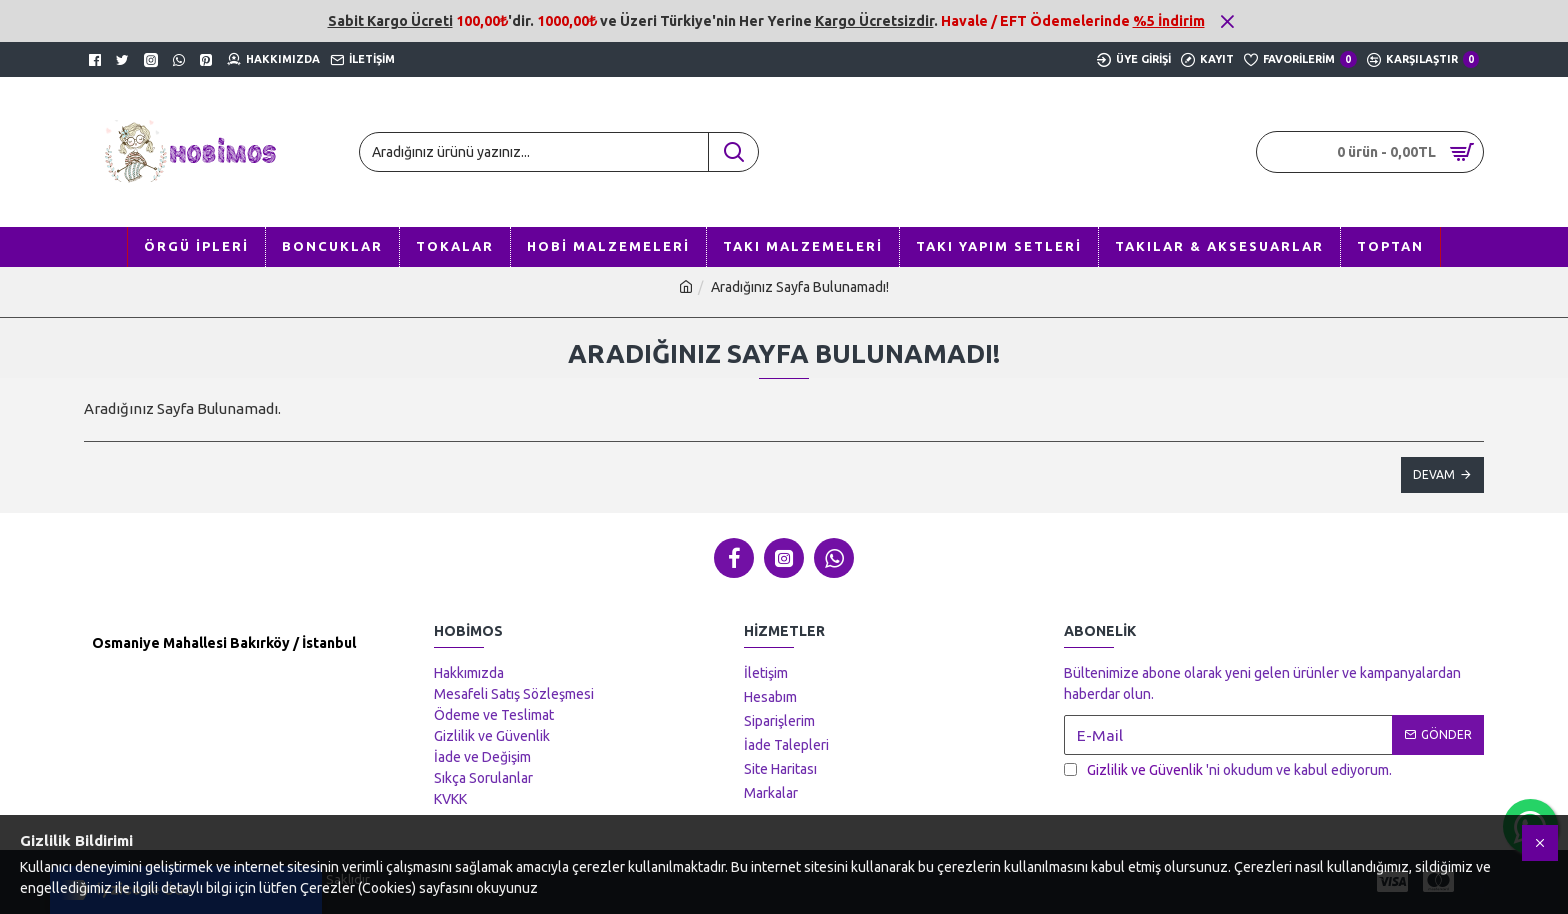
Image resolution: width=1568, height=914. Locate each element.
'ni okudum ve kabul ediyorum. (1228, 770)
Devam (1434, 474)
